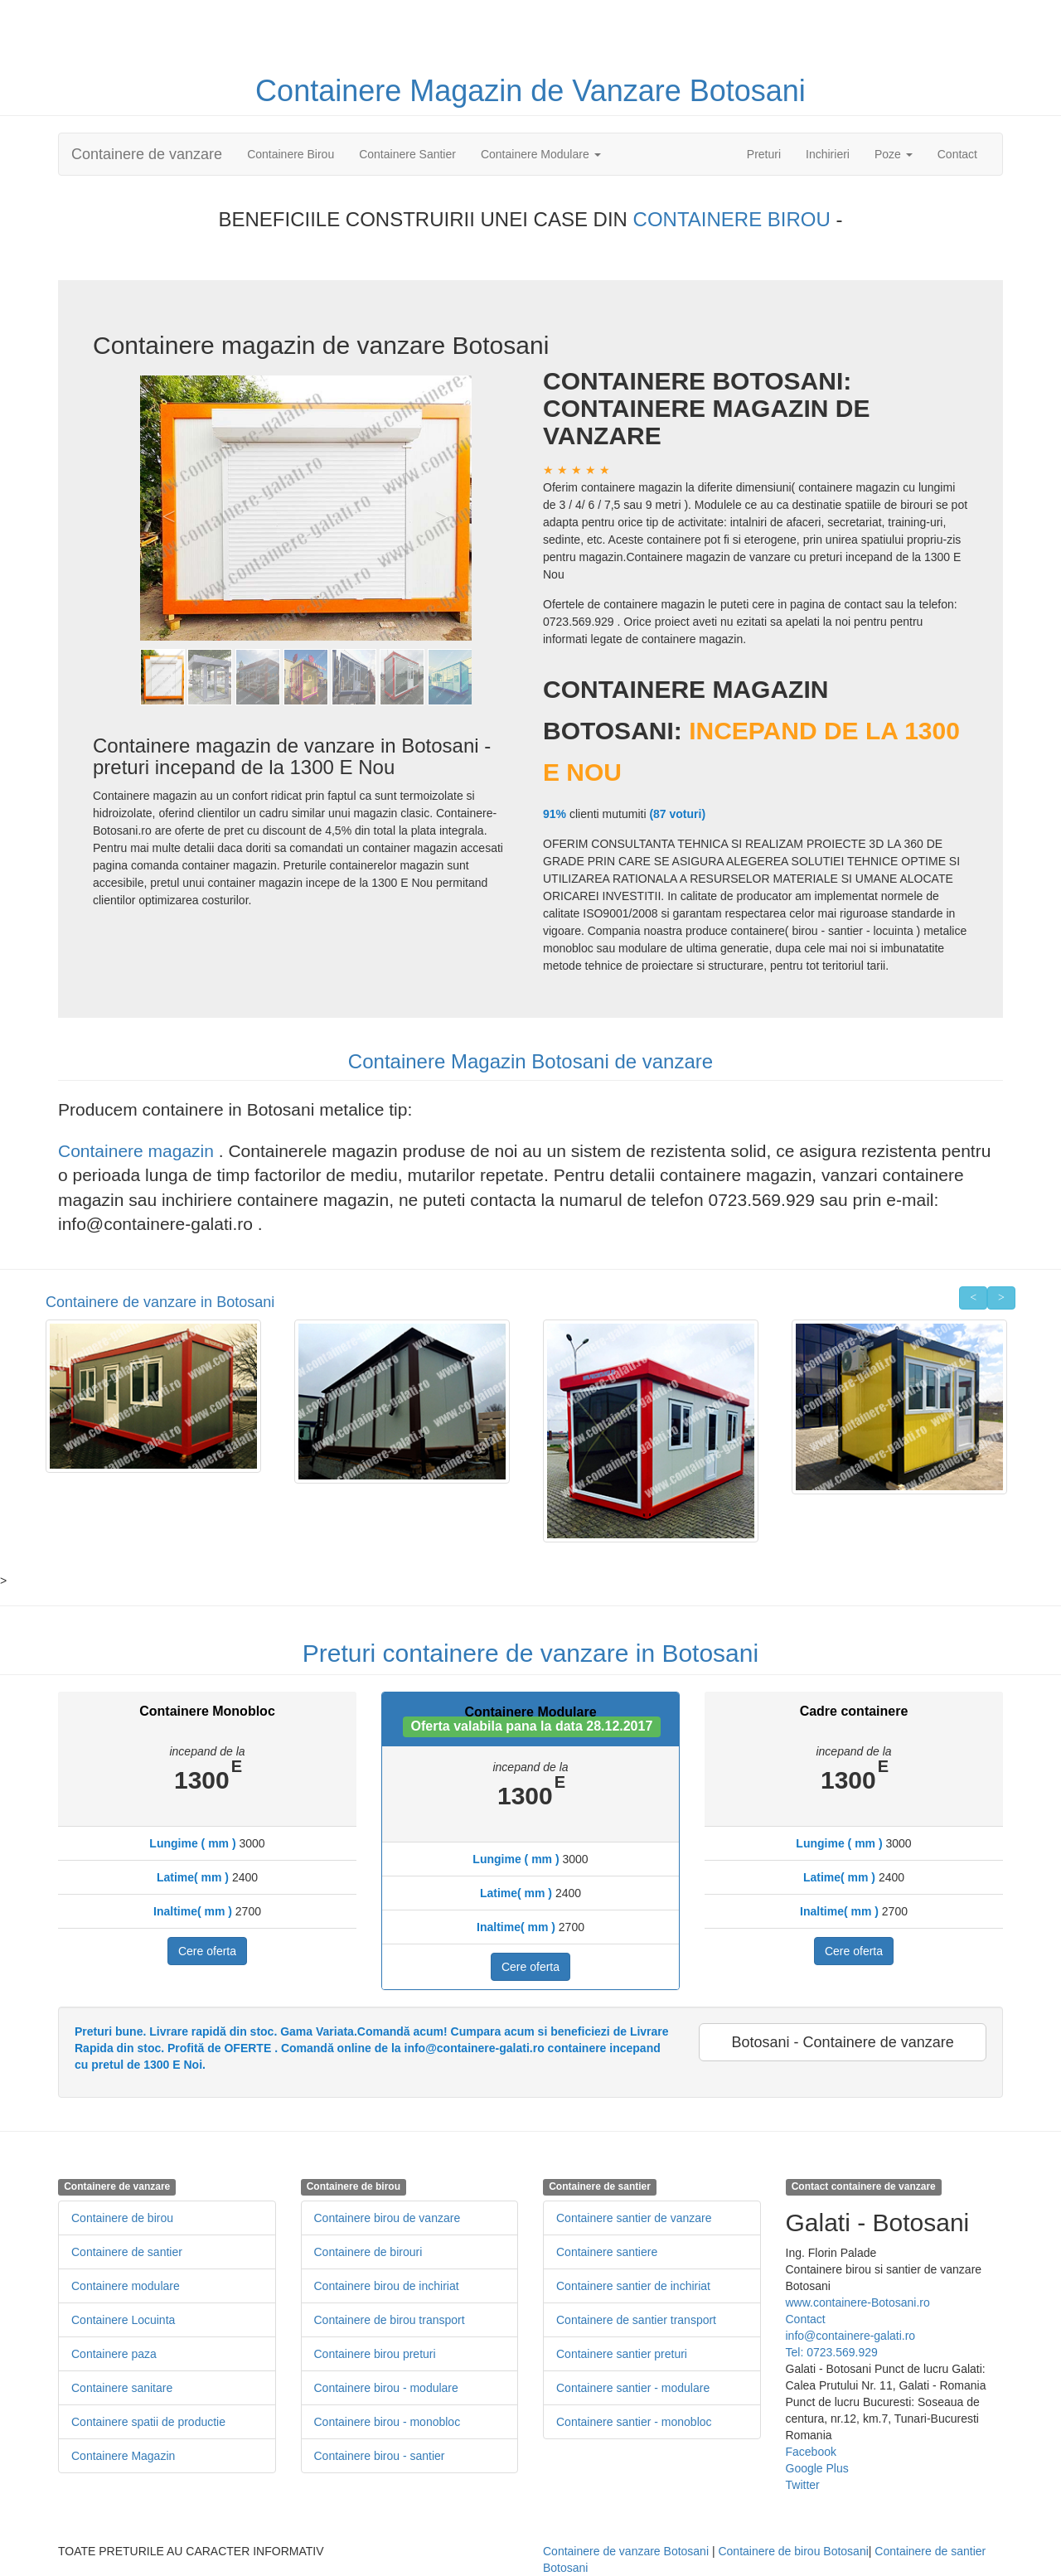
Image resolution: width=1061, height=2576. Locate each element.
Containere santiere (606, 2252)
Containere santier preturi (621, 2354)
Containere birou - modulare (386, 2387)
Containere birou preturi (375, 2354)
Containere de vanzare (146, 154)
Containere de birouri (368, 2252)
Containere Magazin (123, 2455)
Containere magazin (138, 1150)
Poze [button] (893, 154)
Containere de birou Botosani (793, 2551)
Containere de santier (126, 2252)
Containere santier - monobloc (634, 2421)
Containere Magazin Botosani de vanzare (530, 1061)
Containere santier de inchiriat (633, 2286)
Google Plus (817, 2468)
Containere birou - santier (379, 2455)
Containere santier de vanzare (634, 2218)
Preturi (770, 153)
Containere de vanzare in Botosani (160, 1302)
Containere (332, 91)
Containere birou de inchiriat (386, 2286)
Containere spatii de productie (148, 2421)
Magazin (469, 91)
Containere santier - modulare (633, 2387)
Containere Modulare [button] (541, 154)
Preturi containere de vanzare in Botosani (530, 1653)
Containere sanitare (121, 2387)
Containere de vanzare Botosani (626, 2551)
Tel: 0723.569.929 (832, 2352)
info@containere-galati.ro (851, 2335)
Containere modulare (125, 2286)
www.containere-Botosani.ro (858, 2302)
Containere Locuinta (123, 2320)
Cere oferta (207, 1951)
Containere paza (114, 2354)
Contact (957, 154)
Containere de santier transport (636, 2320)
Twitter (803, 2484)
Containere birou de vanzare (387, 2218)
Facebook (811, 2451)
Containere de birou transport (389, 2320)
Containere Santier (407, 154)
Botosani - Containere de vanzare (843, 2042)
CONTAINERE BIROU (734, 219)
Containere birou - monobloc (387, 2421)
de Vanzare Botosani (668, 91)
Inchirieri (828, 154)
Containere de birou (122, 2218)
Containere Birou (290, 154)
